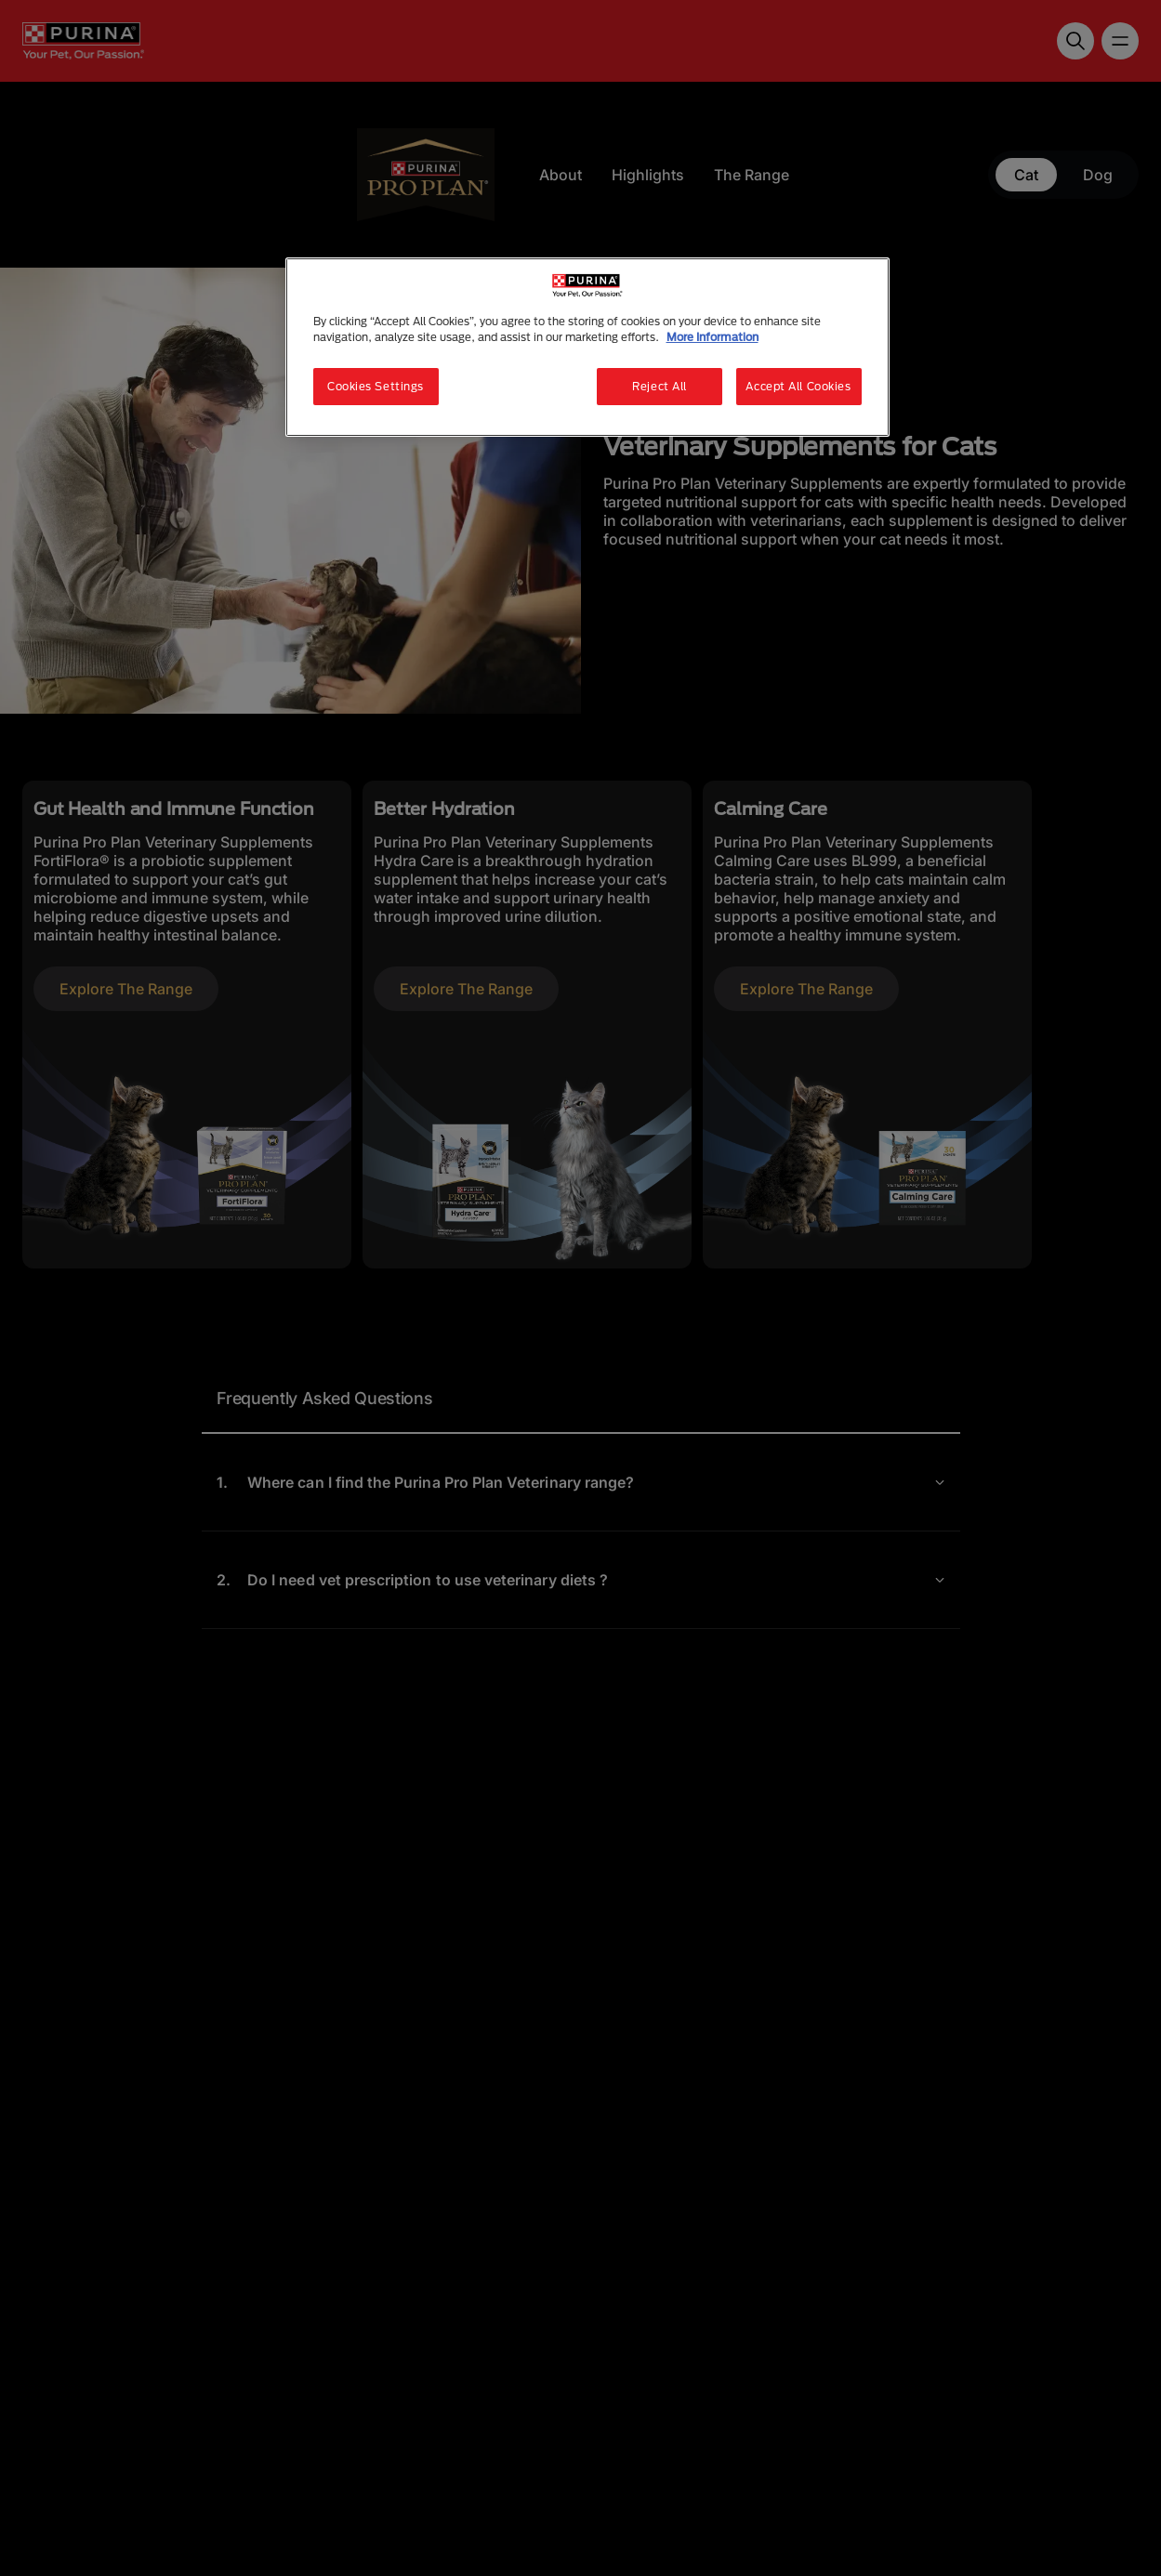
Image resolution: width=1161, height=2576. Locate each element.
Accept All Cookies (798, 386)
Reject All (659, 386)
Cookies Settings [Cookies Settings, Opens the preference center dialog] (375, 386)
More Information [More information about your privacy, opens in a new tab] (712, 337)
